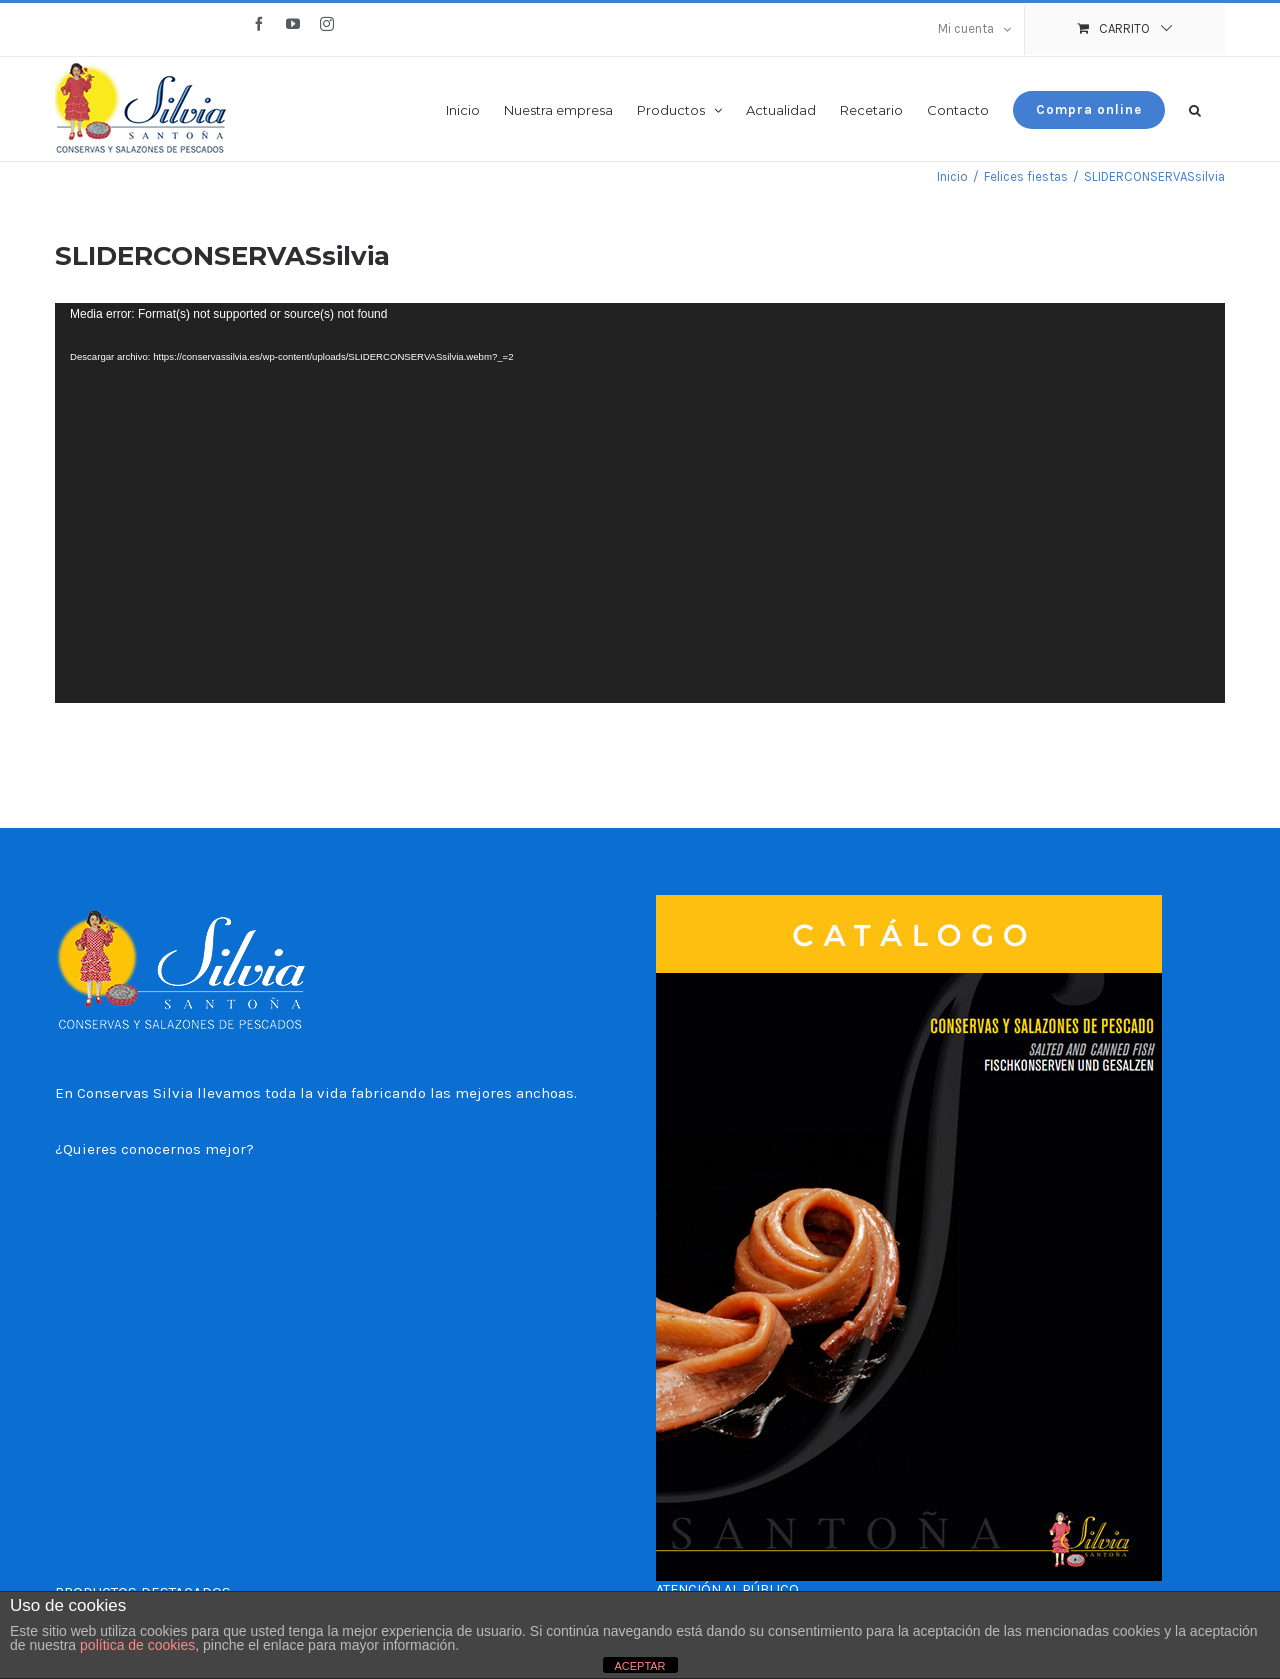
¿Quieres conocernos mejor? (154, 1149)
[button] (1195, 108)
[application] (640, 503)
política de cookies (137, 1645)
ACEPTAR (639, 1666)
